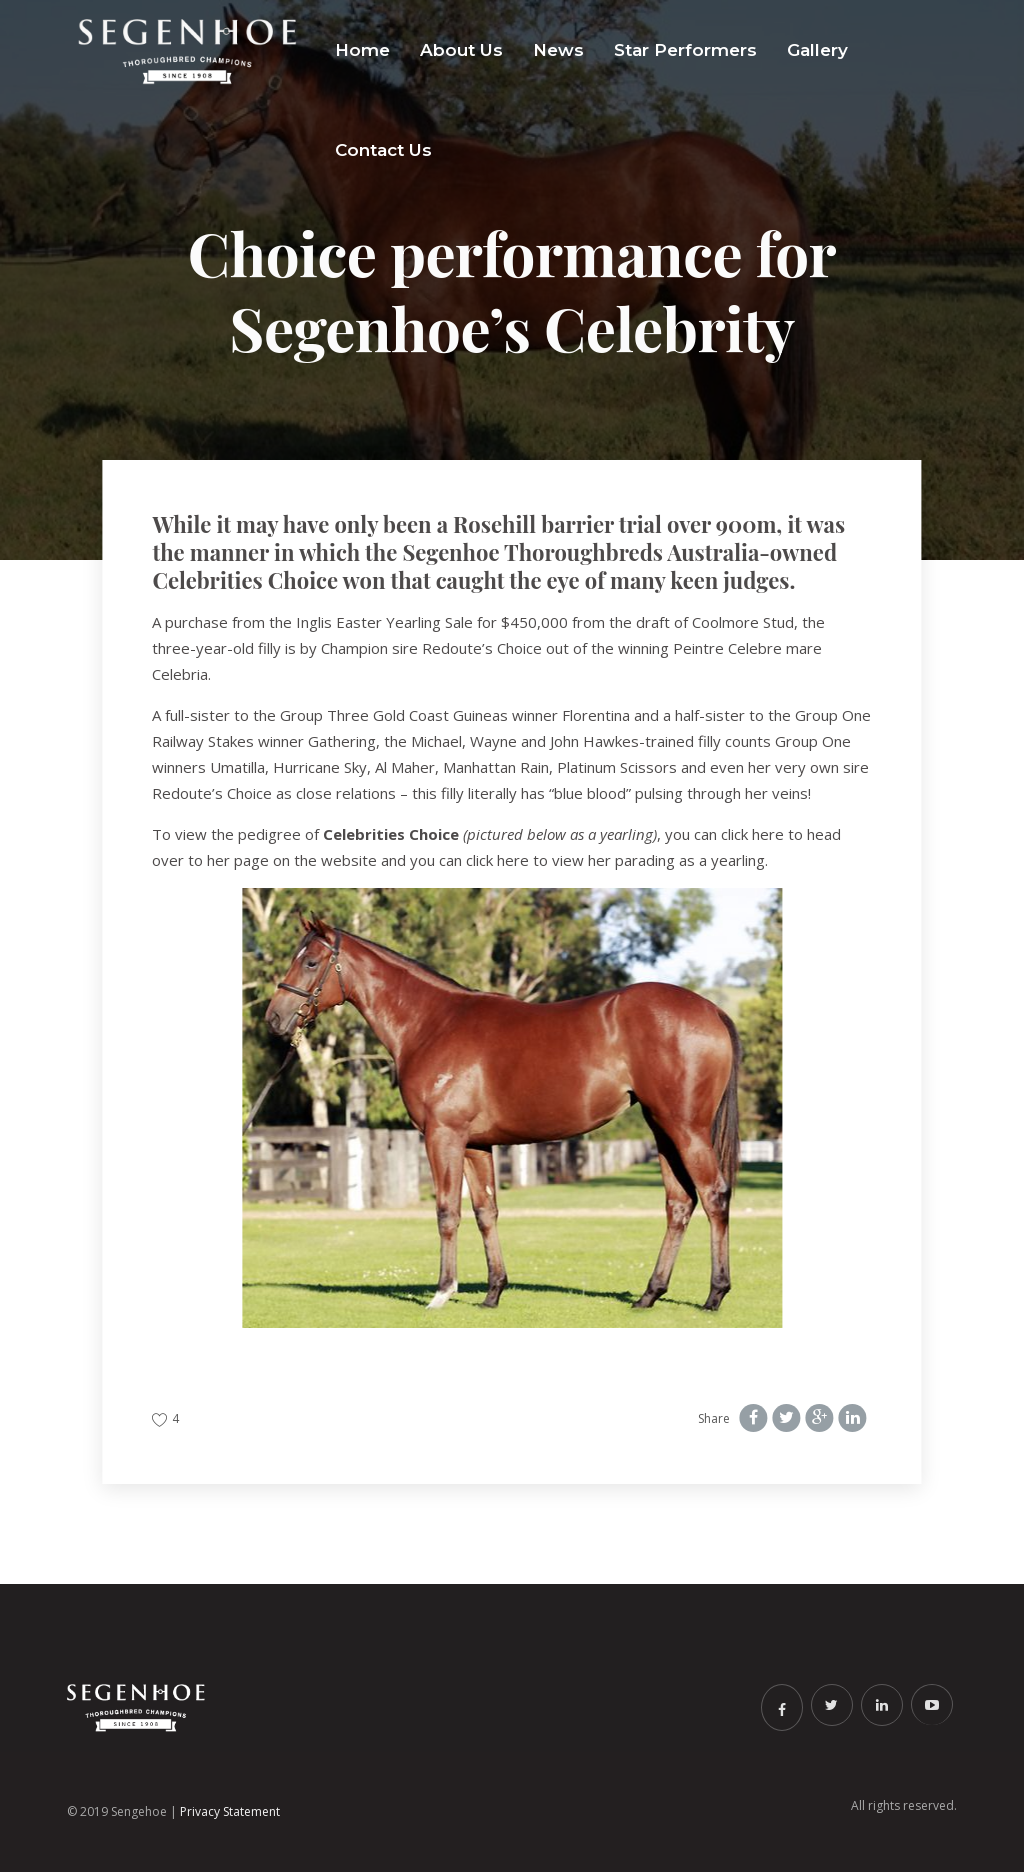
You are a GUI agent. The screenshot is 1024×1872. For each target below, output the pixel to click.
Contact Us (383, 150)
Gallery (817, 50)
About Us (461, 50)
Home (362, 50)
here (768, 834)
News (558, 50)
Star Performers (685, 50)
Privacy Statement (230, 1811)
